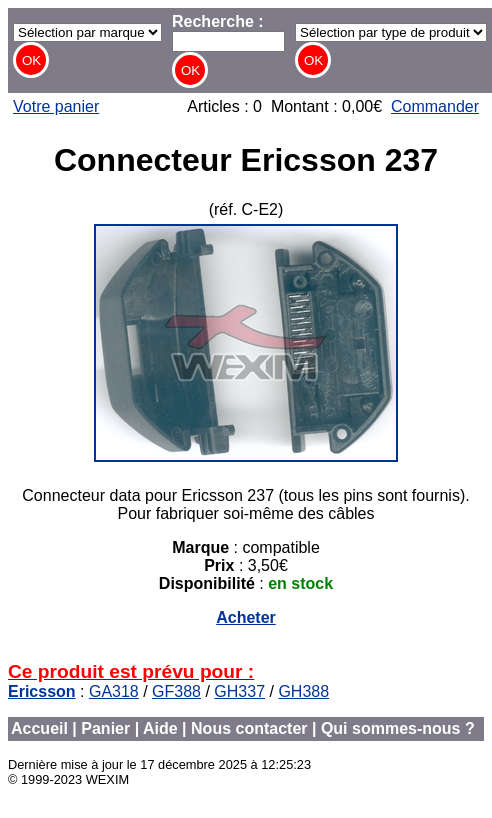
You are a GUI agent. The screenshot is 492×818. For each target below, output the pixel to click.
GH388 (303, 691)
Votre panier (56, 106)
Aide (160, 728)
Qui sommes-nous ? (398, 728)
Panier (105, 728)
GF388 (176, 691)
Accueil (39, 728)
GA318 (114, 691)
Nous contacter (249, 728)
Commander (435, 106)
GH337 (239, 691)
